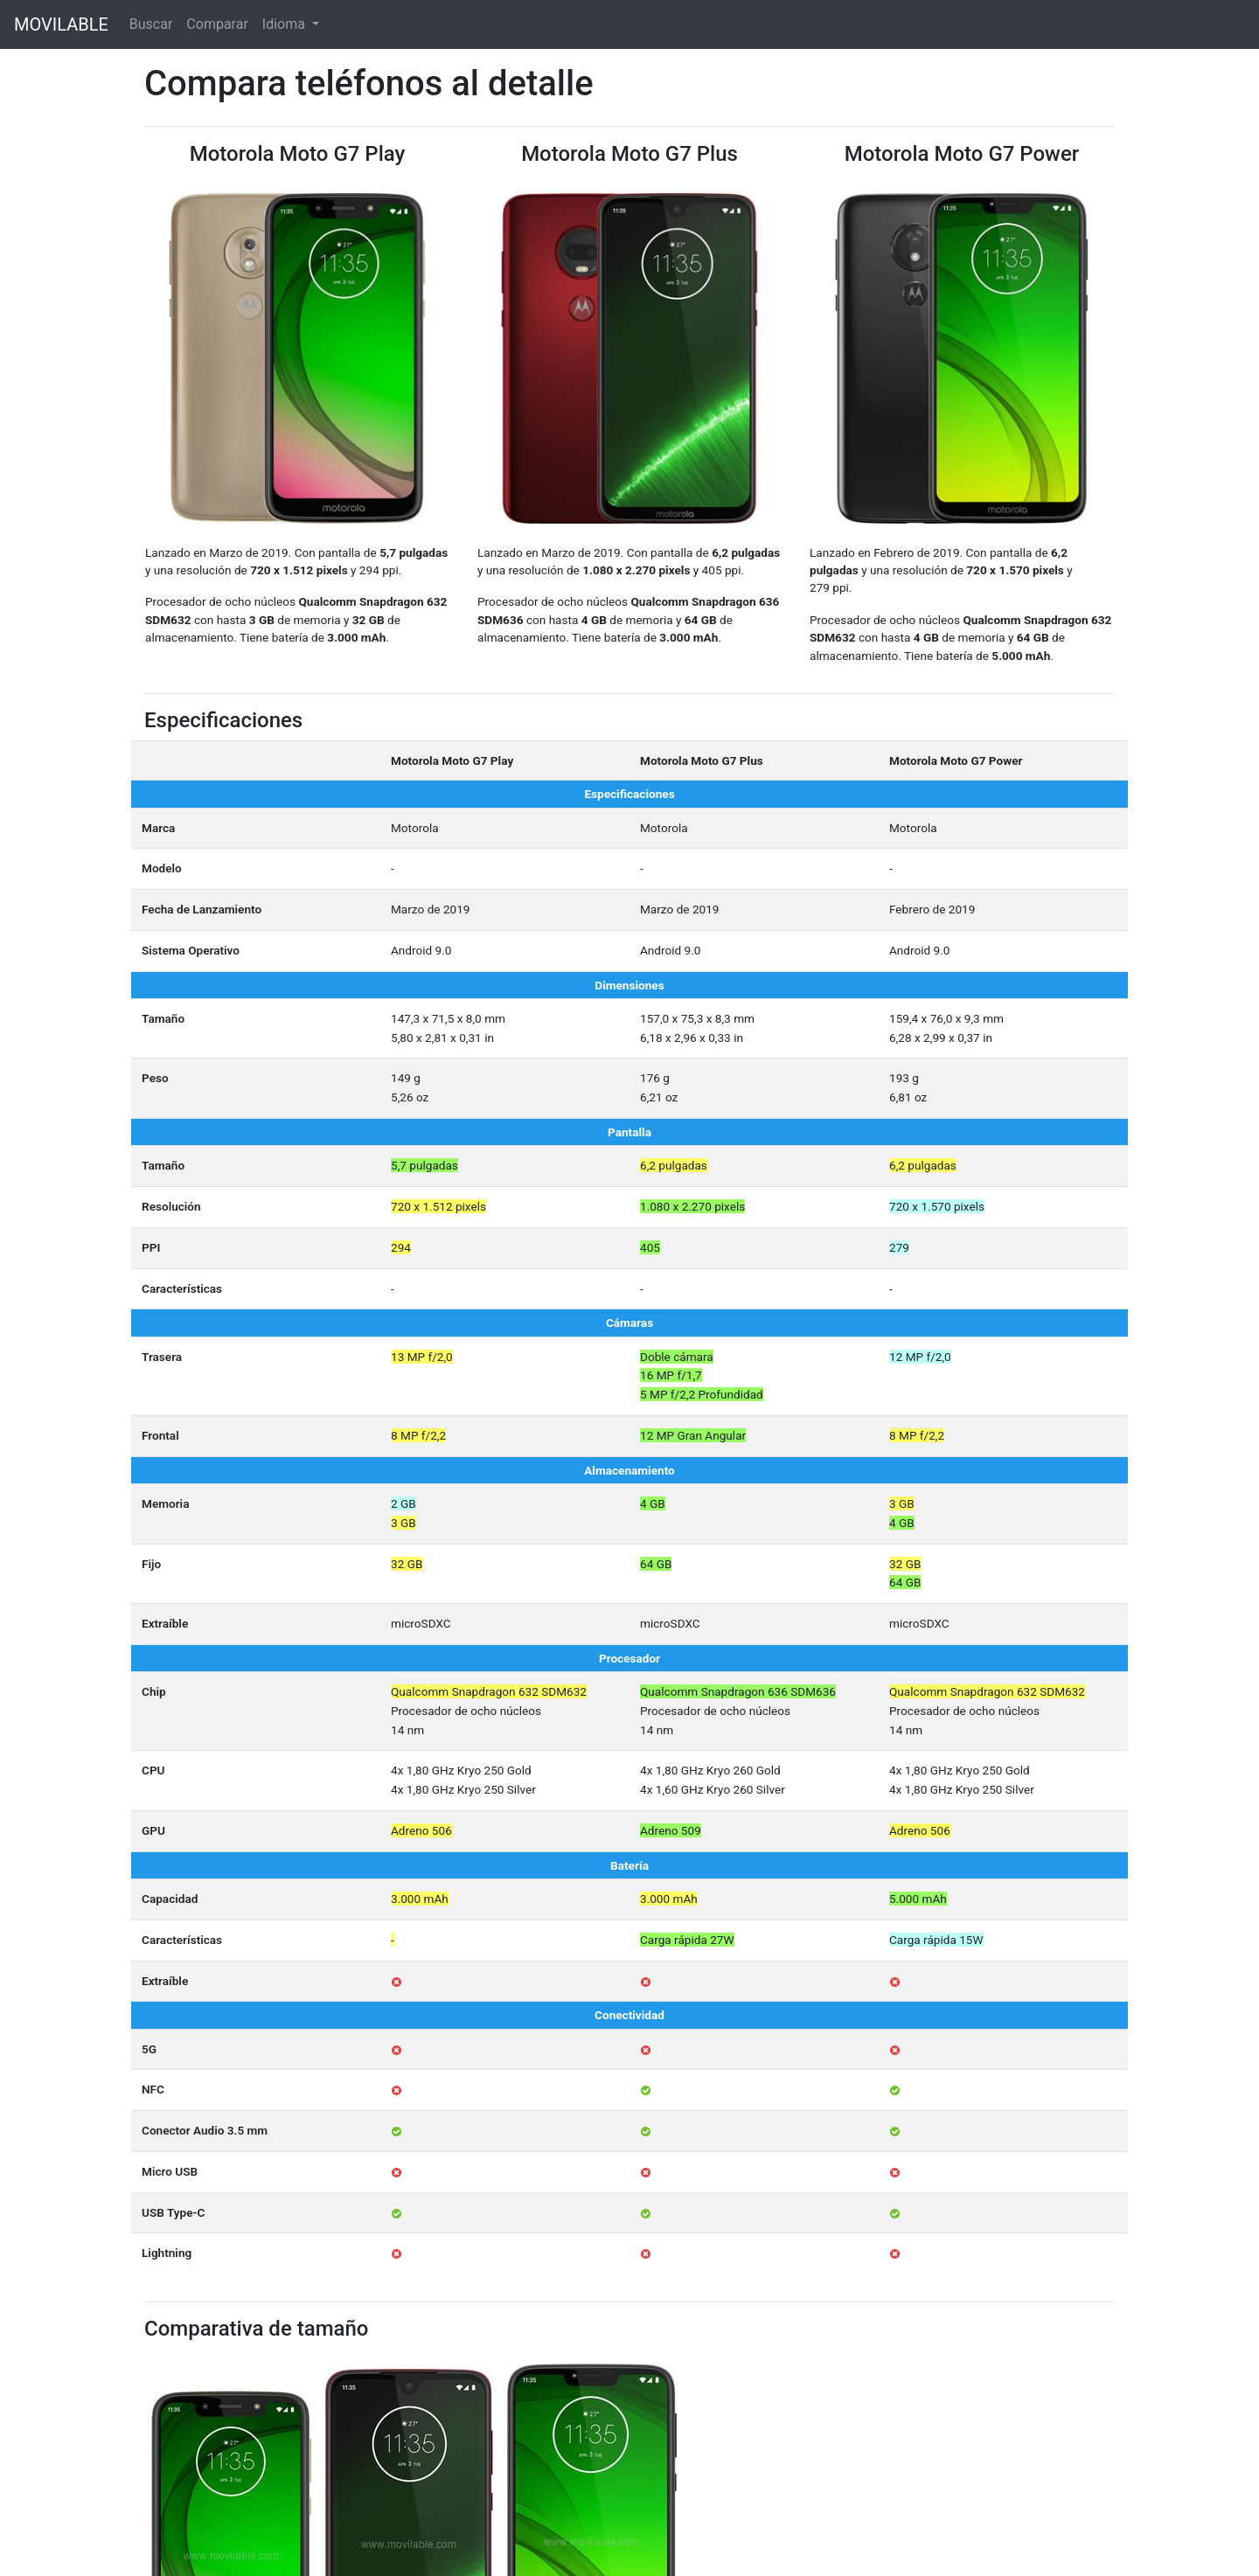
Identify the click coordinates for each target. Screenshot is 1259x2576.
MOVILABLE (61, 24)
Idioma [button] (285, 24)
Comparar (217, 24)
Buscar (151, 24)
